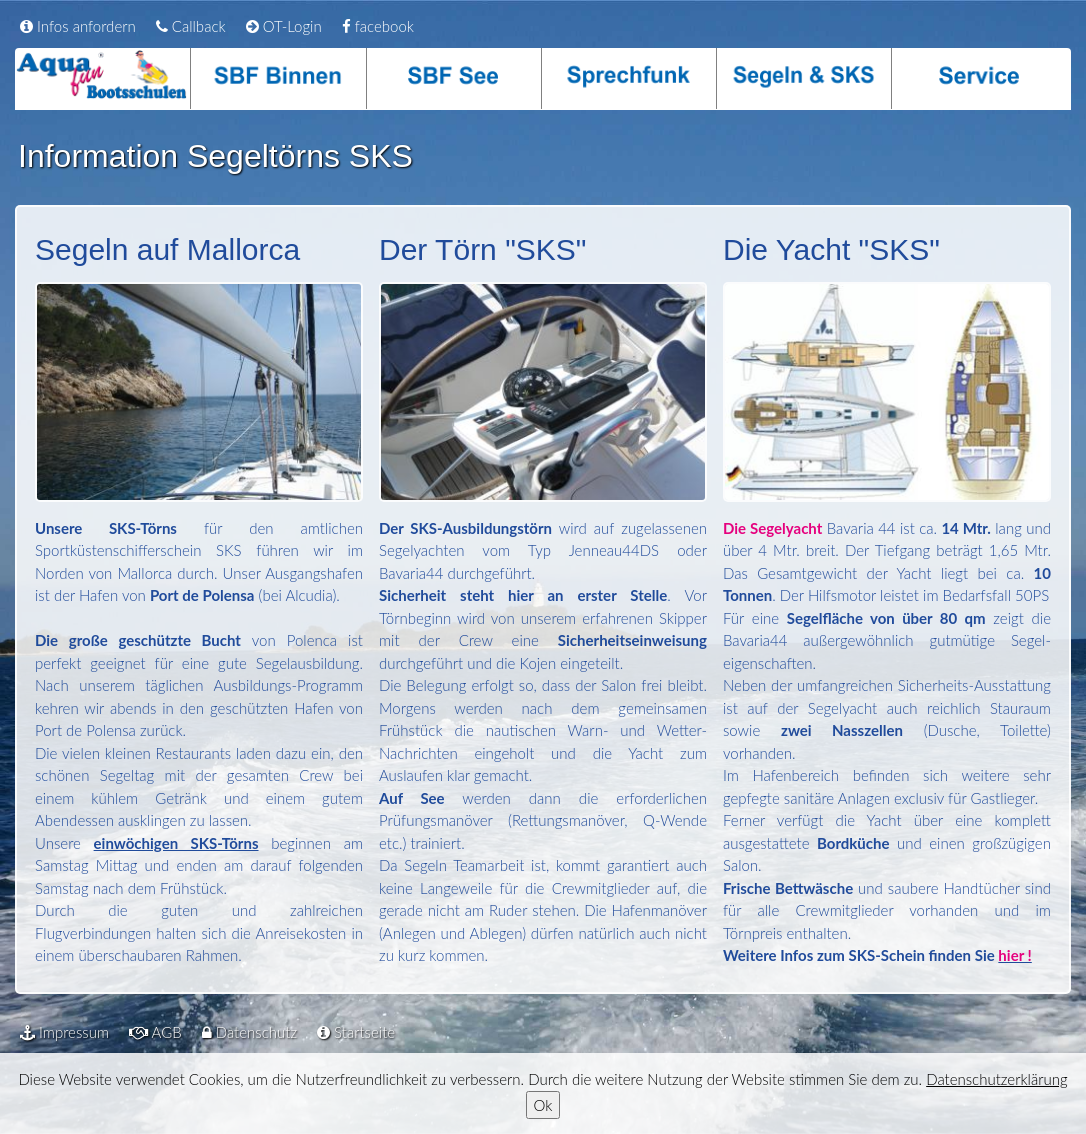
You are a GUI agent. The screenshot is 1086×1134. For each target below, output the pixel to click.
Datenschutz (249, 1032)
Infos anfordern (78, 26)
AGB (155, 1032)
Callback (191, 26)
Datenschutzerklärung (996, 1079)
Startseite (356, 1032)
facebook (378, 26)
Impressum (64, 1032)
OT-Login (284, 26)
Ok (543, 1105)
